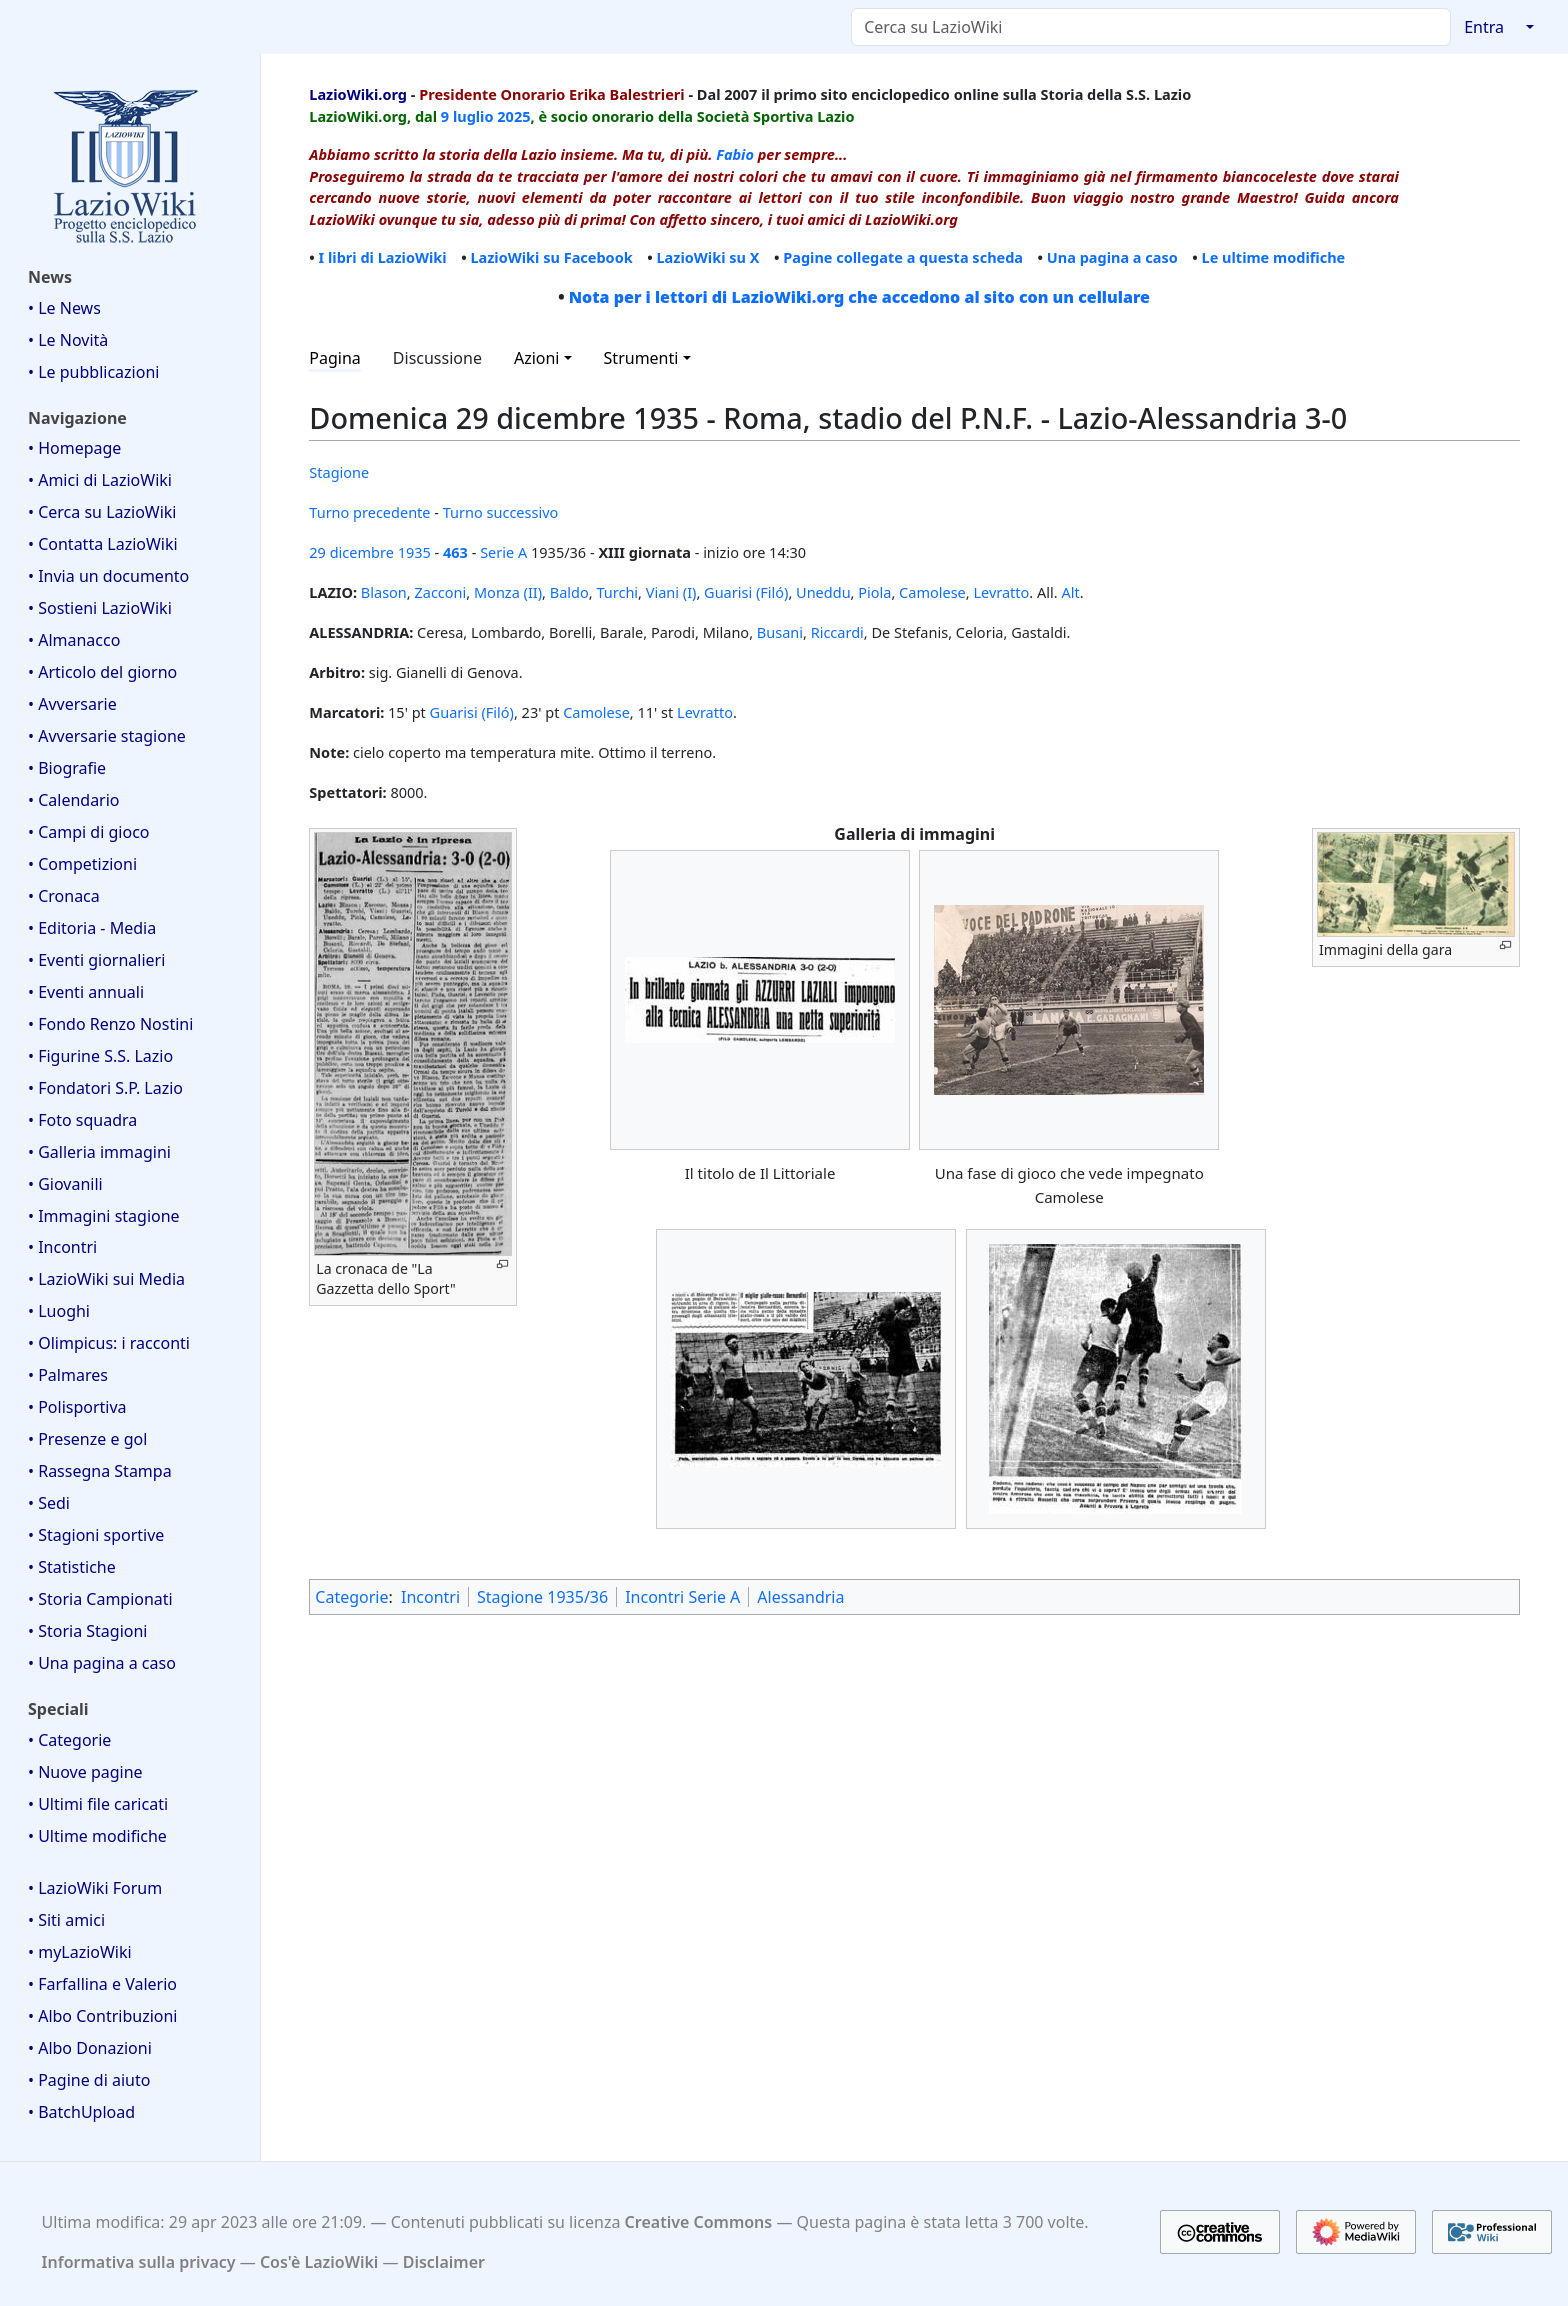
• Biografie (67, 768)
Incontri (430, 1597)
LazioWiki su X (707, 257)
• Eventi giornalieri (96, 960)
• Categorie (69, 1740)
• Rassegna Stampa (100, 1471)
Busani (780, 632)
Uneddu (823, 592)
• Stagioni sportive (96, 1535)
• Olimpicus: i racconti (109, 1343)
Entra (1484, 27)
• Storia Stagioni (88, 1631)
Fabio (735, 154)
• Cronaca (64, 896)
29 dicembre (351, 552)
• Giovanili (65, 1184)
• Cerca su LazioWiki (102, 512)
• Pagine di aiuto (89, 2080)
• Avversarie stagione (107, 736)
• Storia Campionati (100, 1599)
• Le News (64, 308)
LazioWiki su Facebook (551, 257)
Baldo (569, 592)
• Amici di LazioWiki (100, 480)
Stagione (339, 472)
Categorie (351, 1597)
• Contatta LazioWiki (103, 544)
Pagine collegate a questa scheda (903, 257)
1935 (414, 552)
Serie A (503, 552)
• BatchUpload (81, 2112)
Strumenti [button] (641, 358)
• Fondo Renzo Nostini (110, 1024)
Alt (1070, 592)
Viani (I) (671, 592)
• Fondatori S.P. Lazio (105, 1088)
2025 (513, 116)
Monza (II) (508, 592)
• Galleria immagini (99, 1152)
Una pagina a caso (1112, 257)
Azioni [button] (537, 358)
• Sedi (49, 1503)
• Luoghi (59, 1311)
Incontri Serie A (682, 1597)
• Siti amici (66, 1920)
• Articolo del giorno (102, 672)
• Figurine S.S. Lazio (100, 1056)
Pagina (335, 358)
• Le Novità (68, 340)
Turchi (617, 592)
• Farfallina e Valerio (102, 1984)
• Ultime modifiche (97, 1836)
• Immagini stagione (104, 1216)
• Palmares (68, 1375)
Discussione (437, 358)
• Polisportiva (77, 1407)
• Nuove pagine (85, 1772)
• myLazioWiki (80, 1952)
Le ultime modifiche (1274, 257)
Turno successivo (501, 512)
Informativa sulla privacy (139, 2262)
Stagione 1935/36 (542, 1597)
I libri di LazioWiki (383, 257)
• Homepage (74, 448)
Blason (384, 592)
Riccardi (837, 632)
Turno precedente (369, 512)
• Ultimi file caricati (98, 1804)
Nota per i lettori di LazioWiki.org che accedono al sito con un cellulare (859, 297)
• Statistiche (72, 1567)
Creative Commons (699, 2222)
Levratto (1001, 592)
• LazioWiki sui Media (106, 1279)
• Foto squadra (82, 1120)
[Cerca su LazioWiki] (1151, 27)
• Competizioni (82, 864)
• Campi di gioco (89, 832)
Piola (874, 592)
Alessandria (800, 1597)
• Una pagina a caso (102, 1663)
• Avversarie (72, 704)
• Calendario (74, 800)
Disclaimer (444, 2262)
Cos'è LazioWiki (319, 2262)
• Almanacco (74, 640)
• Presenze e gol (87, 1439)
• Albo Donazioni (90, 2048)
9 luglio (467, 116)
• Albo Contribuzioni (102, 2016)
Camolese (932, 592)
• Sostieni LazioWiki (100, 608)
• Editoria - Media (92, 928)
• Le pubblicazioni (93, 372)
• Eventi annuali (86, 992)
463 (455, 552)
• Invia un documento (108, 576)
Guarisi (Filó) (746, 592)
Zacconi (440, 592)
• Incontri (62, 1247)
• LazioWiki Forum (95, 1888)
